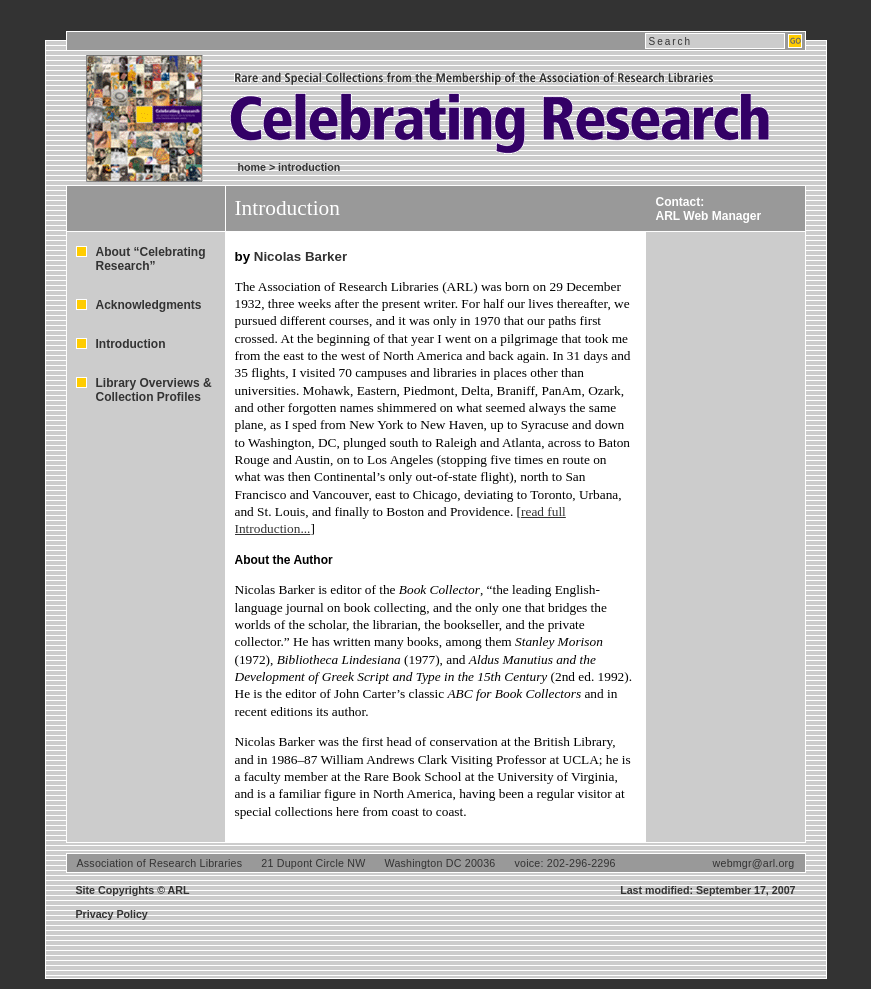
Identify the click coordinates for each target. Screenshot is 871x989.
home (252, 167)
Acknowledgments (149, 305)
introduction (309, 167)
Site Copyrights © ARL (133, 890)
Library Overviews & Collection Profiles (154, 390)
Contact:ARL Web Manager (709, 209)
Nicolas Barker (300, 256)
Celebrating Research (386, 99)
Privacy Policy (112, 914)
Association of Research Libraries (160, 863)
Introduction (131, 344)
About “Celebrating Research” (151, 259)
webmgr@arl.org (754, 863)
